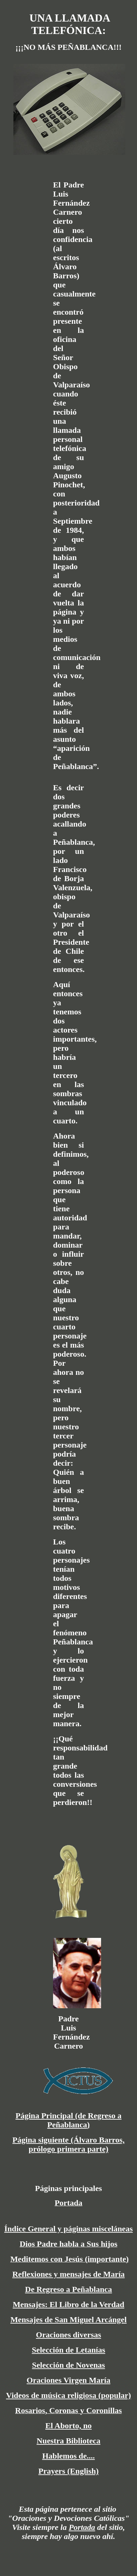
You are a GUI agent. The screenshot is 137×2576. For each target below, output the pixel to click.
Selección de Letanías (68, 2349)
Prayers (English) (68, 2471)
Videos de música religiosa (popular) (68, 2395)
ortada (84, 2527)
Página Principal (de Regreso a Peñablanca (68, 2120)
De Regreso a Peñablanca (68, 2289)
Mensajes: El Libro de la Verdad (68, 2304)
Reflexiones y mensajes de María (68, 2274)
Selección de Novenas (68, 2365)
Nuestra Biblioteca (68, 2440)
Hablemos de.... (68, 2455)
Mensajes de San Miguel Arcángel (68, 2319)
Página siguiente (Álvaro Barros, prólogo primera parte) (68, 2144)
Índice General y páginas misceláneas (68, 2228)
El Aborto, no (68, 2425)
